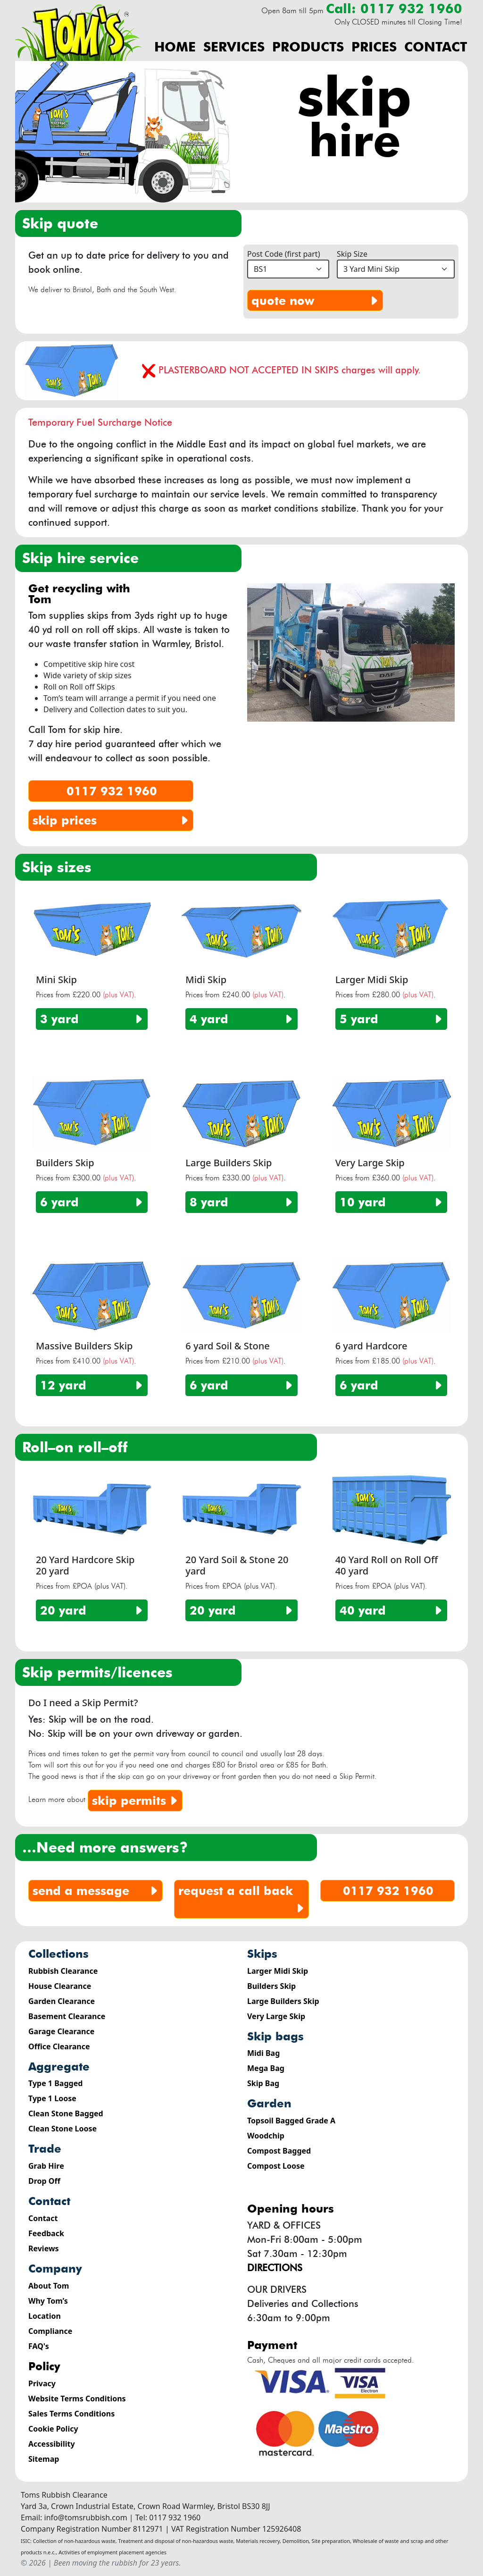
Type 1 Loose (52, 2098)
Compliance (50, 2331)
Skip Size (352, 254)
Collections (58, 1954)
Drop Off (44, 2181)
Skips (262, 1954)
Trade (44, 2148)
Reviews (43, 2248)
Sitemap (43, 2459)
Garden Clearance (61, 2001)
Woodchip (265, 2135)
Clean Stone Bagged (65, 2113)
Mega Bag (265, 2068)
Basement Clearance (66, 2016)
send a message (96, 1890)
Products (308, 47)
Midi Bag (263, 2053)
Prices (374, 47)
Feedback (46, 2233)
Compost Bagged (279, 2151)
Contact (435, 47)
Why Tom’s (48, 2301)
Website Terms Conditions (77, 2398)
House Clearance (59, 1986)
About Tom (48, 2286)
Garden (269, 2103)
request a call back (242, 1900)
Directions (274, 2267)
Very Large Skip (276, 2016)
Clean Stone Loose (62, 2128)
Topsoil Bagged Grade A (291, 2120)
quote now (316, 300)
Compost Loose (276, 2166)
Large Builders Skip (283, 2001)
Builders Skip (271, 1986)
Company (55, 2268)
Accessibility (51, 2444)
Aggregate (59, 2066)
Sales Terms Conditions (71, 2413)
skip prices (112, 820)
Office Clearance (59, 2046)
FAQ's (38, 2346)
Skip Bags (275, 2036)
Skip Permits (136, 1800)
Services (234, 47)
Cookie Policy (53, 2429)
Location (44, 2316)
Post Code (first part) (283, 254)
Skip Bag (263, 2083)
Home (175, 47)
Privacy (42, 2383)
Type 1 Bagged (55, 2083)
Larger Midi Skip (277, 1971)
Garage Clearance (61, 2031)
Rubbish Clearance (63, 1971)
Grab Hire (46, 2166)
